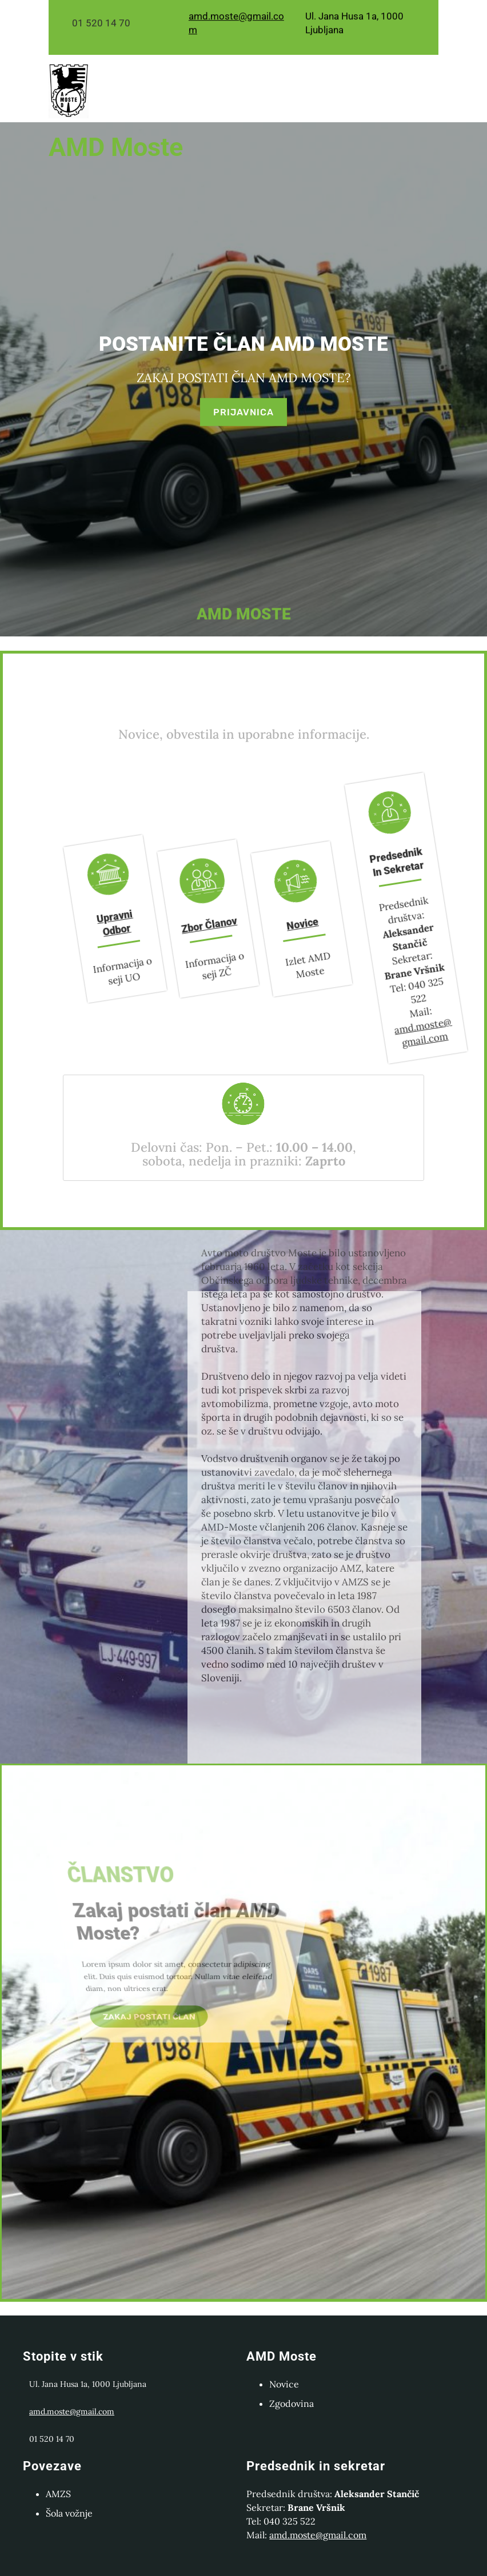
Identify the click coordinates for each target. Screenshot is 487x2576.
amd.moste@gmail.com (342, 1031)
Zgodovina (291, 2403)
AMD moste (116, 147)
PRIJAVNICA (243, 408)
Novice (277, 923)
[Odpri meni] (265, 113)
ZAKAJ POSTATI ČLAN (134, 2020)
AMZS (58, 2493)
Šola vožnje (69, 2513)
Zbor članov (183, 925)
